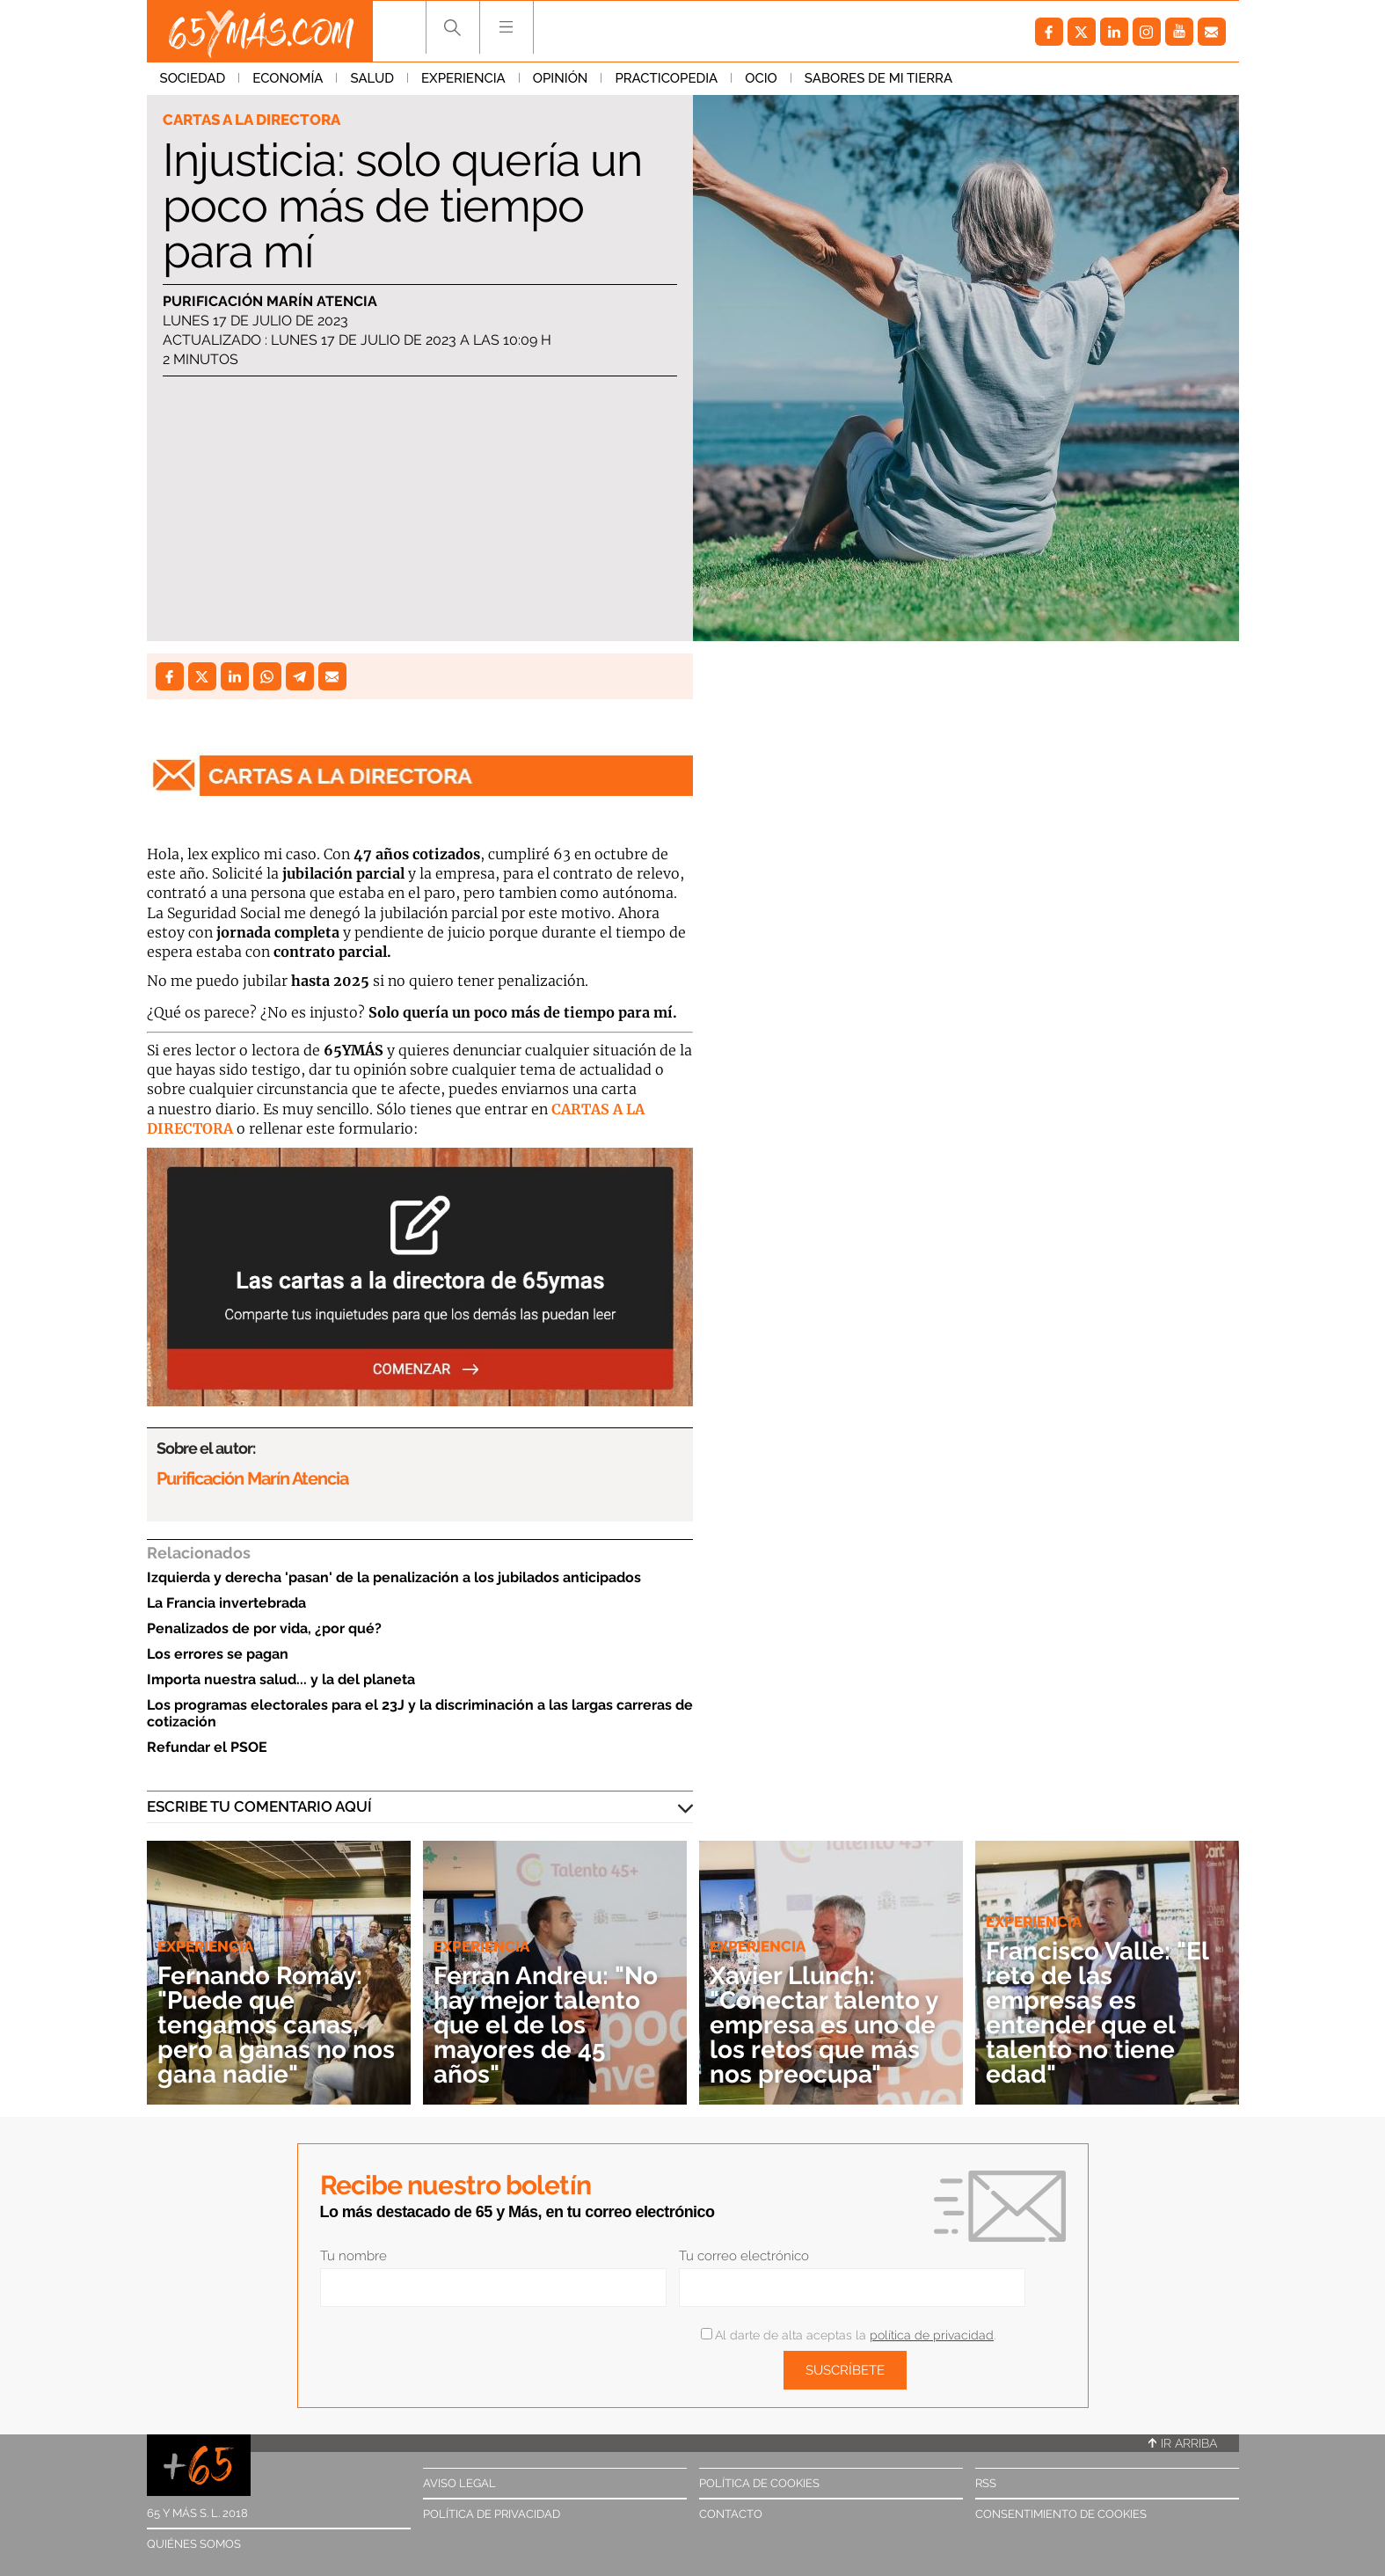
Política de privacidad (491, 2514)
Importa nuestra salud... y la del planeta (281, 1679)
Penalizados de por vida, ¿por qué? (264, 1628)
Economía (287, 78)
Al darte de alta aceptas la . (848, 2335)
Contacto (730, 2514)
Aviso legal (459, 2483)
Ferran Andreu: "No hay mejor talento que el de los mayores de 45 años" (546, 2025)
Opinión (560, 78)
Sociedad (193, 78)
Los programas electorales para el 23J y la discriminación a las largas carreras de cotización (420, 1713)
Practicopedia (666, 78)
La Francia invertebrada (226, 1602)
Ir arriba (1182, 2443)
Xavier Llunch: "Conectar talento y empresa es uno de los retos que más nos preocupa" (823, 2025)
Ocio (761, 78)
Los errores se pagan (217, 1654)
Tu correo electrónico (744, 2256)
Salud (372, 78)
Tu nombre (353, 2256)
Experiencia (463, 78)
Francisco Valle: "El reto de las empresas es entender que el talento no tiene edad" (1097, 2013)
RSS (985, 2483)
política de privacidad (932, 2335)
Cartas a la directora (251, 119)
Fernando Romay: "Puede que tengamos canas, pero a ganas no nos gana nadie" (276, 2025)
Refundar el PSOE (207, 1747)
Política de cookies (759, 2483)
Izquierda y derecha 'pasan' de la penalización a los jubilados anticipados (394, 1577)
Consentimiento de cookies (1061, 2514)
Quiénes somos (194, 2543)
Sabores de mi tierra (878, 78)
